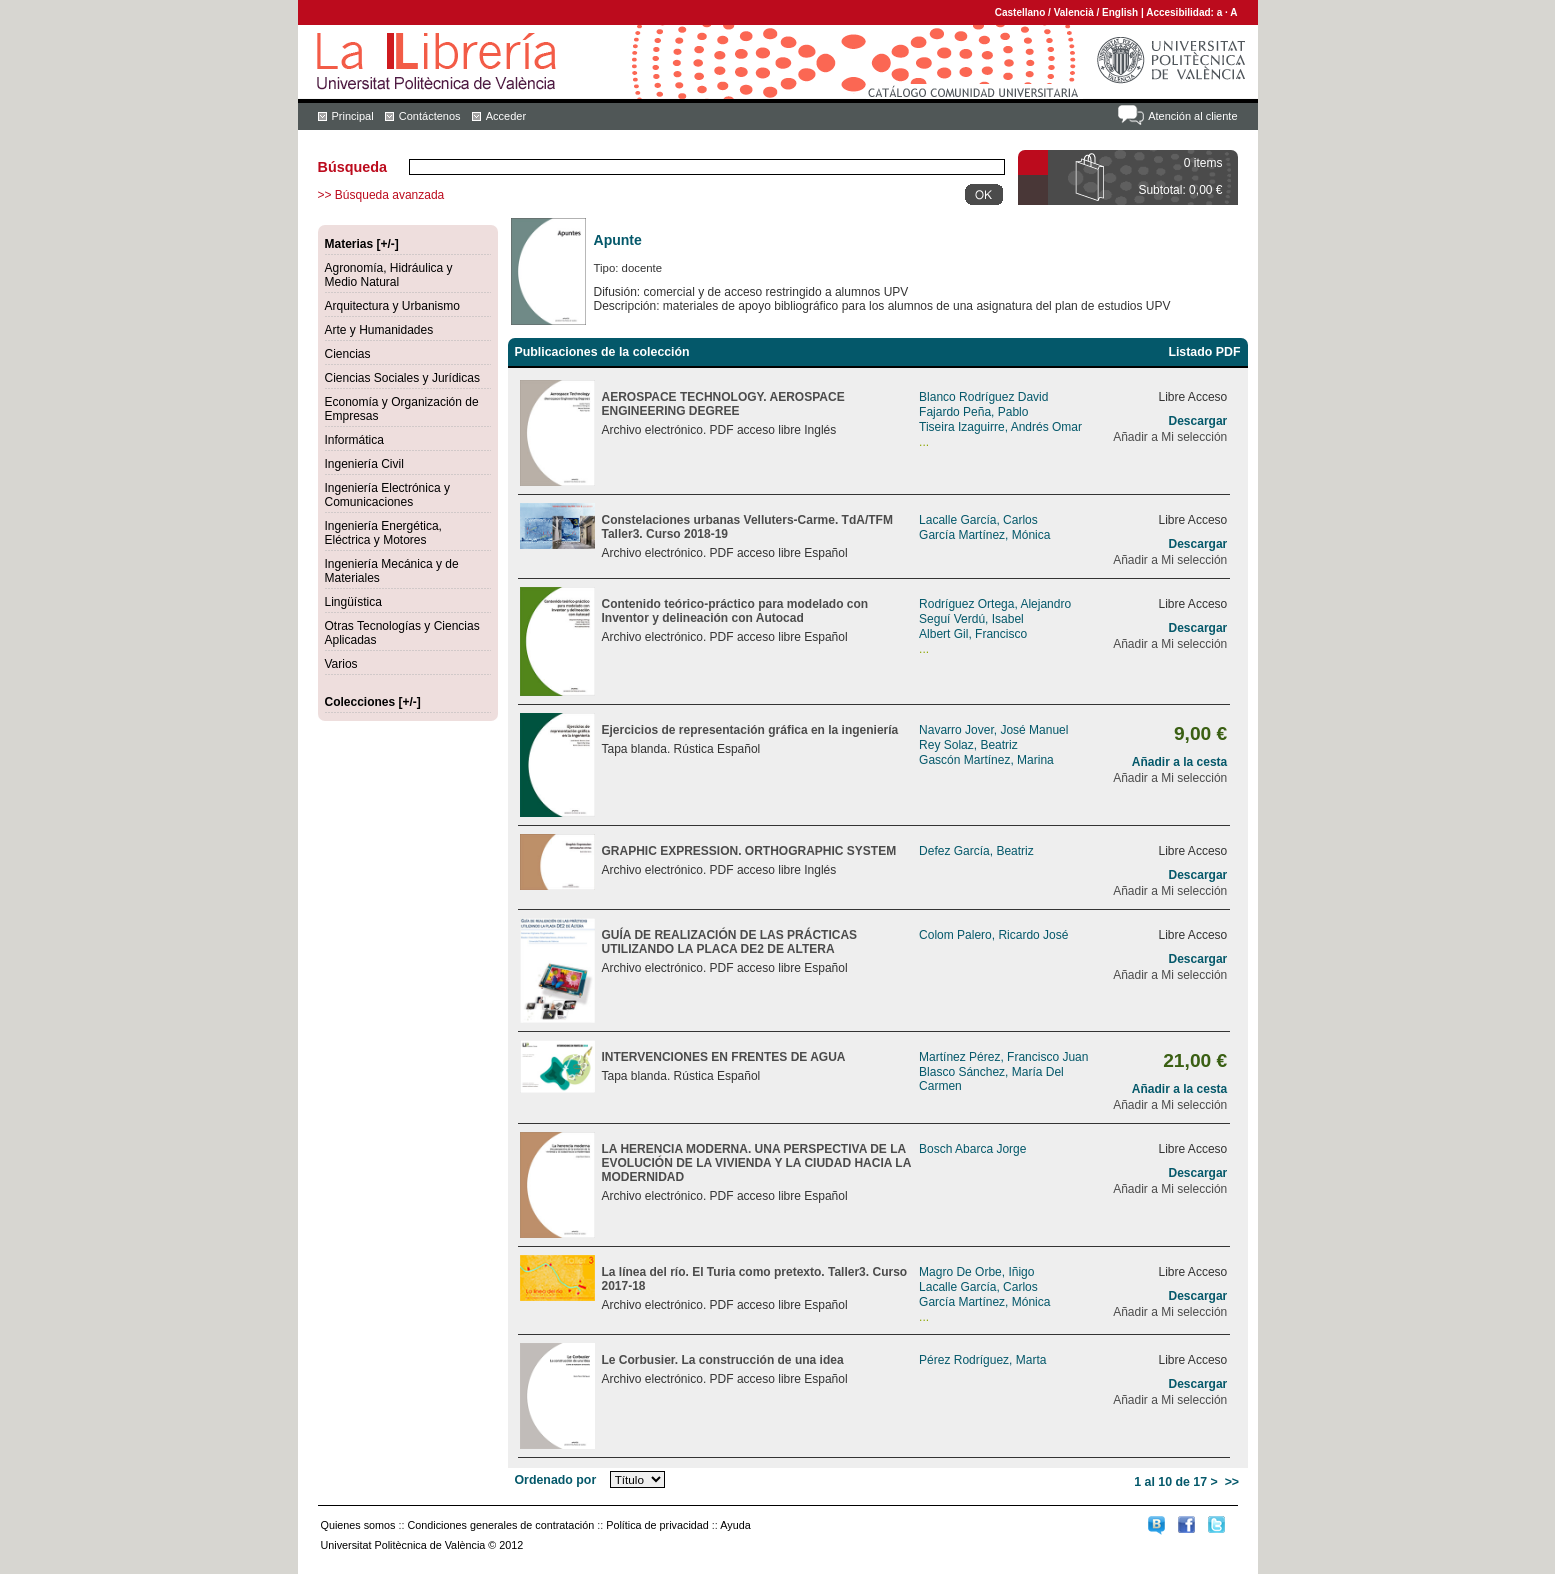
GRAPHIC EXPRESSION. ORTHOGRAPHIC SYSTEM (749, 851)
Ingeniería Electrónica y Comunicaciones (387, 495)
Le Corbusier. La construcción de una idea (723, 1360)
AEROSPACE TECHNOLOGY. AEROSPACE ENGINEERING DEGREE (723, 404)
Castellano (1020, 12)
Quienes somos (358, 1525)
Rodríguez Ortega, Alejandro (995, 604)
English (1120, 12)
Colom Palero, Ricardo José (993, 935)
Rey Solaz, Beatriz (968, 745)
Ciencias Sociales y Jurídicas (402, 378)
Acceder (506, 116)
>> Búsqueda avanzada (381, 195)
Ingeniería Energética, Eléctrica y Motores (383, 533)
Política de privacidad (657, 1525)
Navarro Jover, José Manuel (993, 730)
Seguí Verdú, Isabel (971, 619)
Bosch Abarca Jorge (972, 1149)
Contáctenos (430, 116)
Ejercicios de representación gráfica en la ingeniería (750, 730)
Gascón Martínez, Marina (986, 760)
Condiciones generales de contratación (501, 1525)
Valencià (1074, 12)
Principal (353, 116)
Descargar (1198, 421)
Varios (341, 664)
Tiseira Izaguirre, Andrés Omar (1000, 427)
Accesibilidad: (1181, 12)
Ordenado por (556, 1480)
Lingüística (353, 602)
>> (1232, 1482)
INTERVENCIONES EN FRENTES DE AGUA (724, 1057)
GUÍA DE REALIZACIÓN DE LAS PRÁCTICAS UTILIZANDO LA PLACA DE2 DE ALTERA (730, 942)
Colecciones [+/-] (373, 702)
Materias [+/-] (362, 244)
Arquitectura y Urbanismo (392, 306)
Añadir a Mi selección (1170, 437)
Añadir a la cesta (1179, 762)
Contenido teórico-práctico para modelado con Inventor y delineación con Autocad (735, 611)
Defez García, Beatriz (976, 851)
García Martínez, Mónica (984, 535)
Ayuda (735, 1525)
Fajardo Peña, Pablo (973, 412)
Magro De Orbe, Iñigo (976, 1272)
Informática (354, 440)
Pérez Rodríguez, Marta (982, 1360)
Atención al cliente (1192, 116)
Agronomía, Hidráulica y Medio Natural (389, 275)
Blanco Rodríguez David (983, 397)
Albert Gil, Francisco (973, 634)
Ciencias (348, 354)
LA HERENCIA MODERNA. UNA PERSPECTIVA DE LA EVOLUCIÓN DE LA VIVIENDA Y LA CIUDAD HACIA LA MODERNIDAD (756, 1163)
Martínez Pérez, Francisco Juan (1003, 1057)
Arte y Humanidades (379, 330)
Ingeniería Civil (364, 464)
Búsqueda (353, 167)
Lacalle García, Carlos (978, 520)
